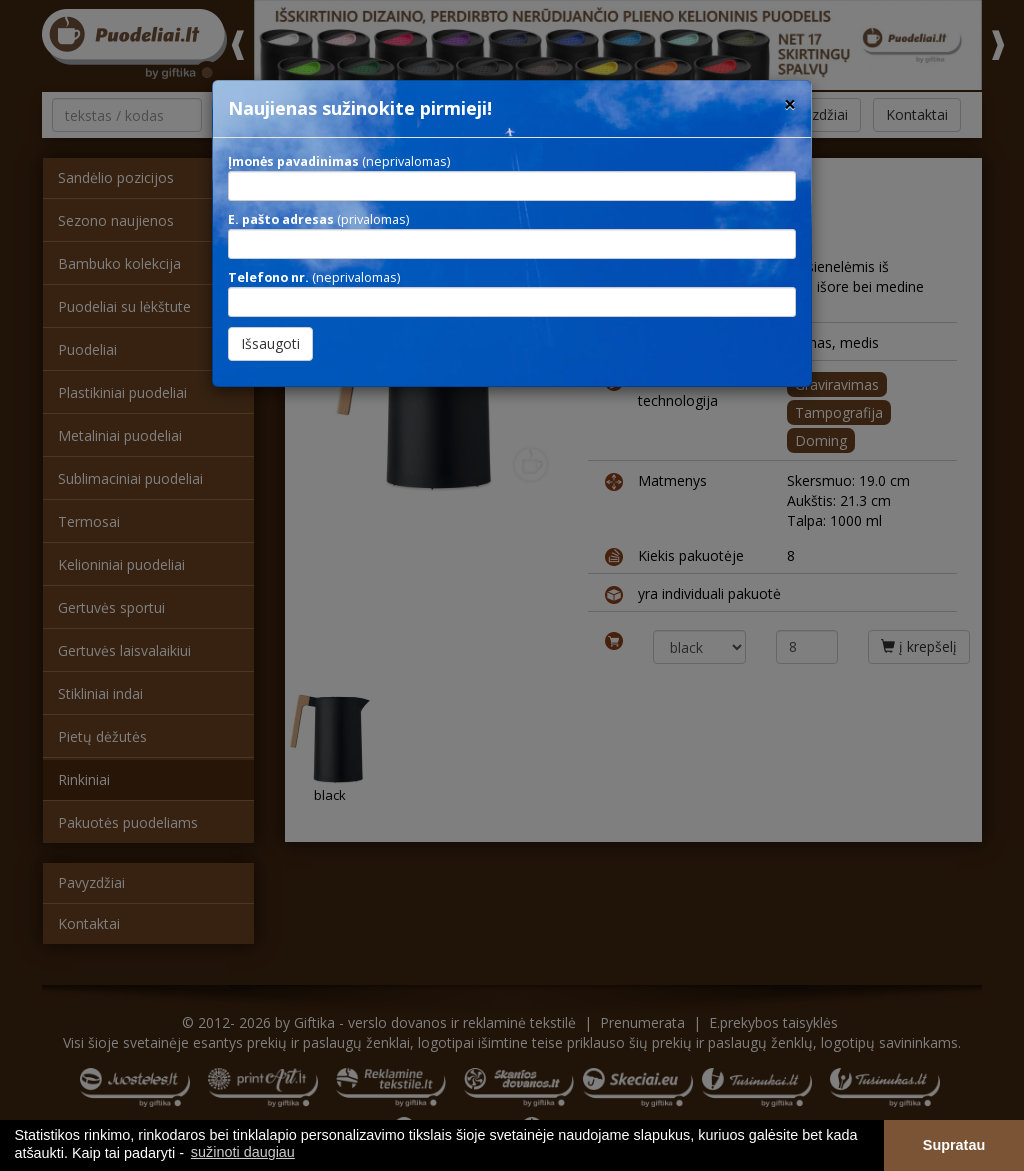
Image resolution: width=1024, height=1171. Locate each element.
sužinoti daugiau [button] (243, 1152)
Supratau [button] (954, 1145)
